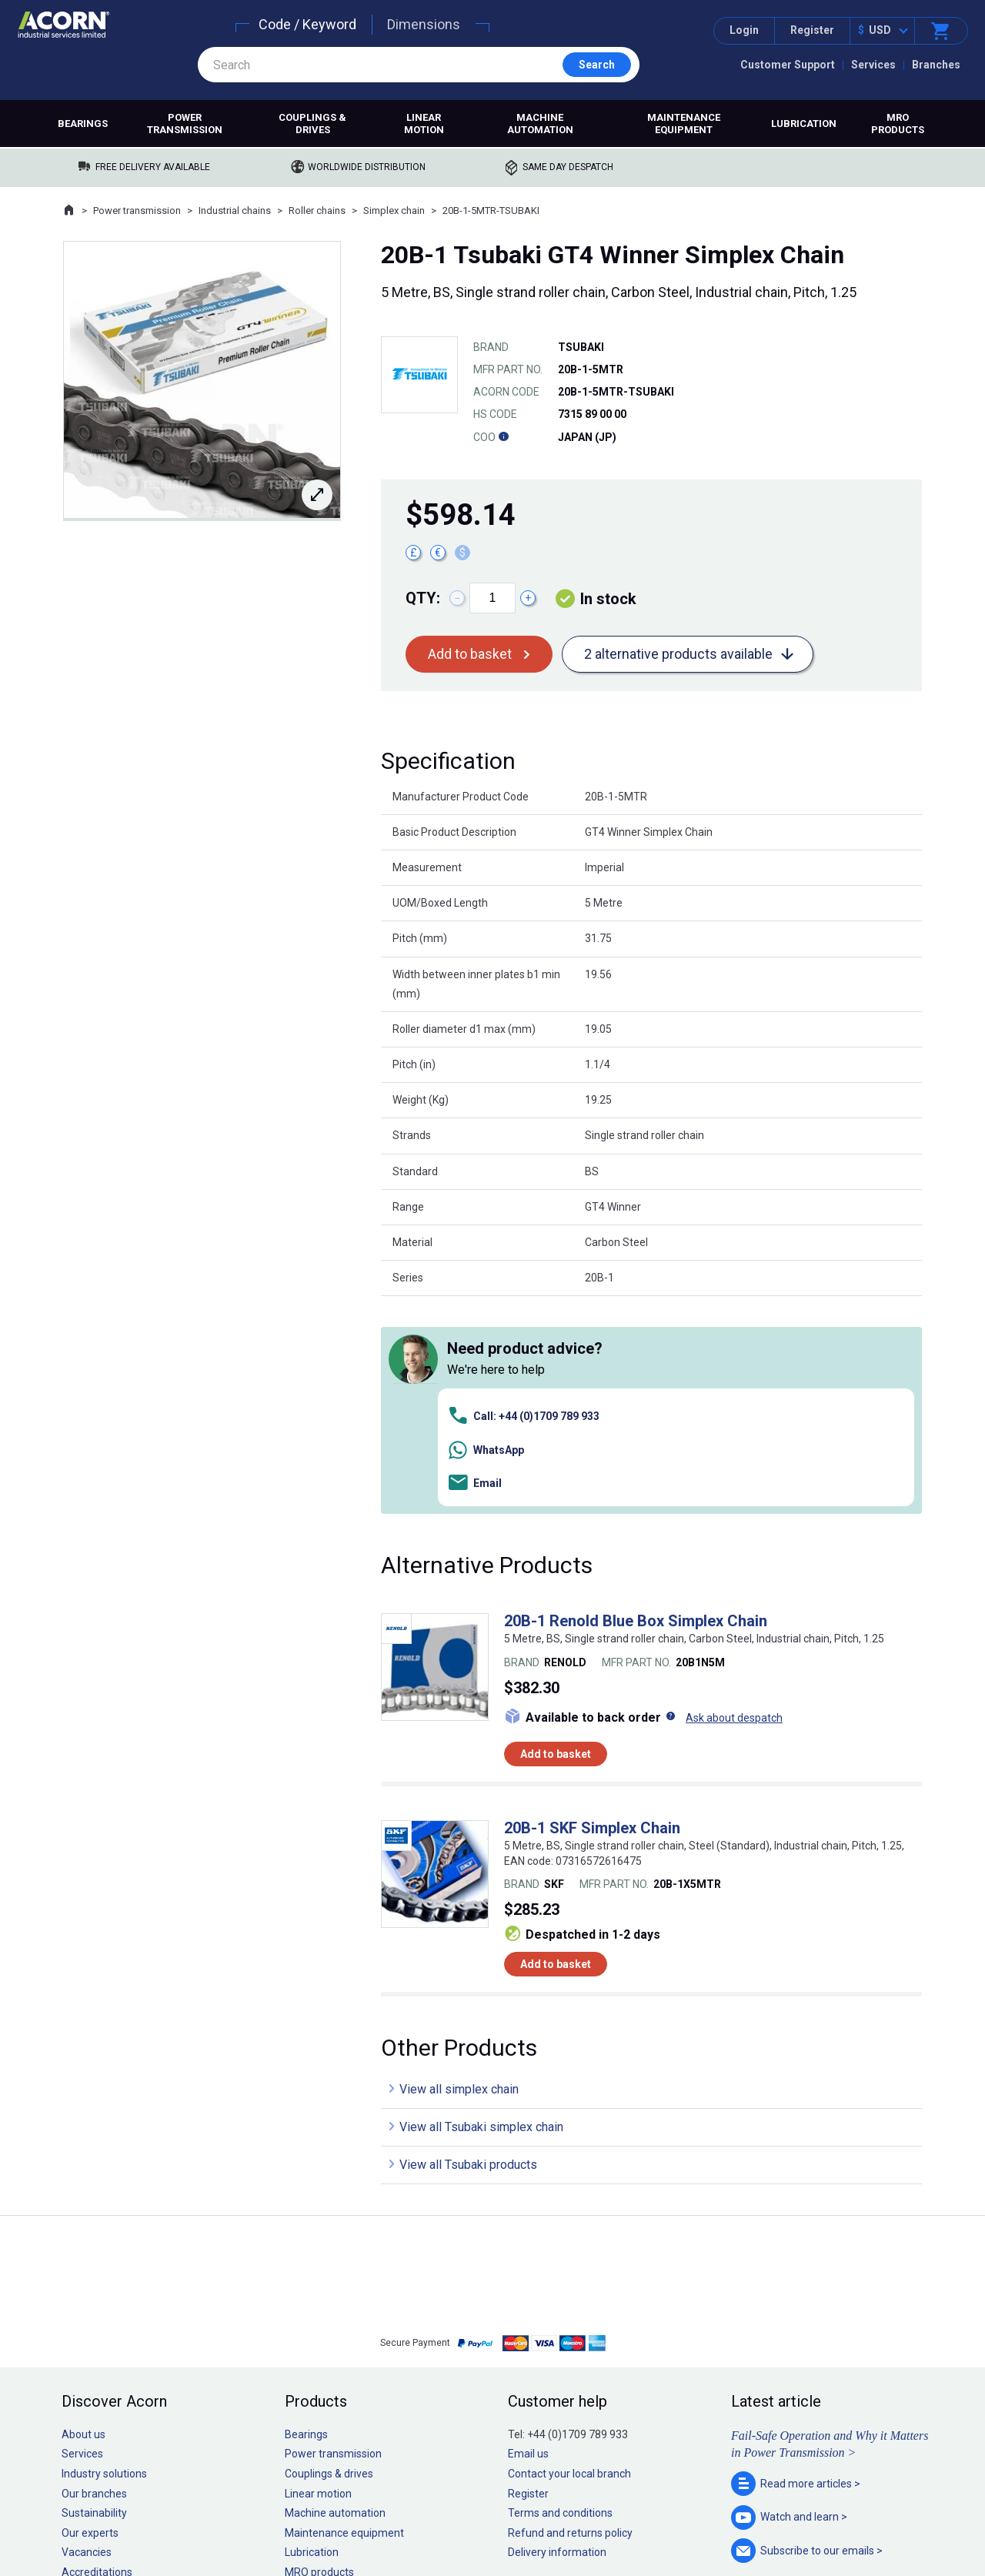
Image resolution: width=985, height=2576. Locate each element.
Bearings (83, 123)
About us (83, 2216)
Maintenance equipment (683, 123)
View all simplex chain (459, 1872)
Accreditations (97, 2355)
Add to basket (470, 654)
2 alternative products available (678, 654)
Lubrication (803, 123)
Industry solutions (104, 2256)
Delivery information (557, 2335)
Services (873, 64)
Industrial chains (235, 210)
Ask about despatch (734, 1500)
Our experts (90, 2315)
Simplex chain (394, 210)
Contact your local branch (569, 2256)
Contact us (861, 2533)
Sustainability (94, 2296)
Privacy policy (443, 2517)
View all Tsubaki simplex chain (481, 1910)
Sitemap (389, 2517)
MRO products (897, 123)
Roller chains (317, 210)
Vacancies (87, 2335)
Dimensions (423, 24)
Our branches (94, 2276)
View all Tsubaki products (468, 1947)
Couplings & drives (312, 123)
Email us (528, 2236)
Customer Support (787, 64)
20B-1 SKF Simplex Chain (592, 1611)
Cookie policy (507, 2517)
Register (812, 30)
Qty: (423, 598)
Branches (936, 64)
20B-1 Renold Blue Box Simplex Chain (635, 1404)
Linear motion (424, 123)
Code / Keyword (307, 24)
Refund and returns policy (570, 2315)
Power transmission (184, 123)
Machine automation (540, 123)
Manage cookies (578, 2517)
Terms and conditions (560, 2296)
